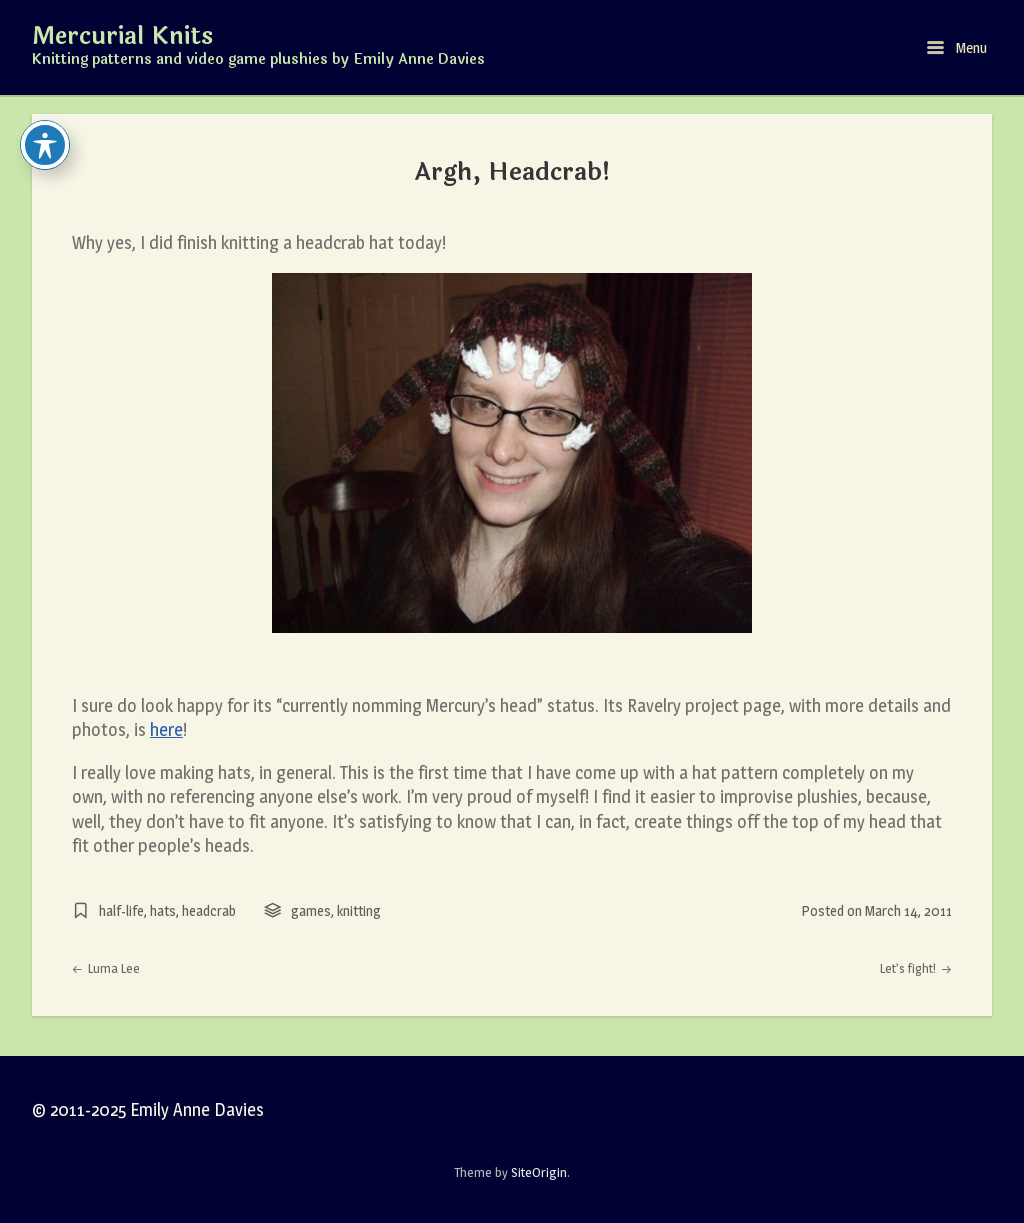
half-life (121, 910)
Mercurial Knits (122, 37)
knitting (359, 910)
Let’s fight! (916, 968)
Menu (957, 47)
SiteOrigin (539, 1172)
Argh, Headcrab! (512, 172)
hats (163, 910)
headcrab (209, 910)
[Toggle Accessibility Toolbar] (45, 145)
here (166, 729)
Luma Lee (106, 968)
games (311, 910)
